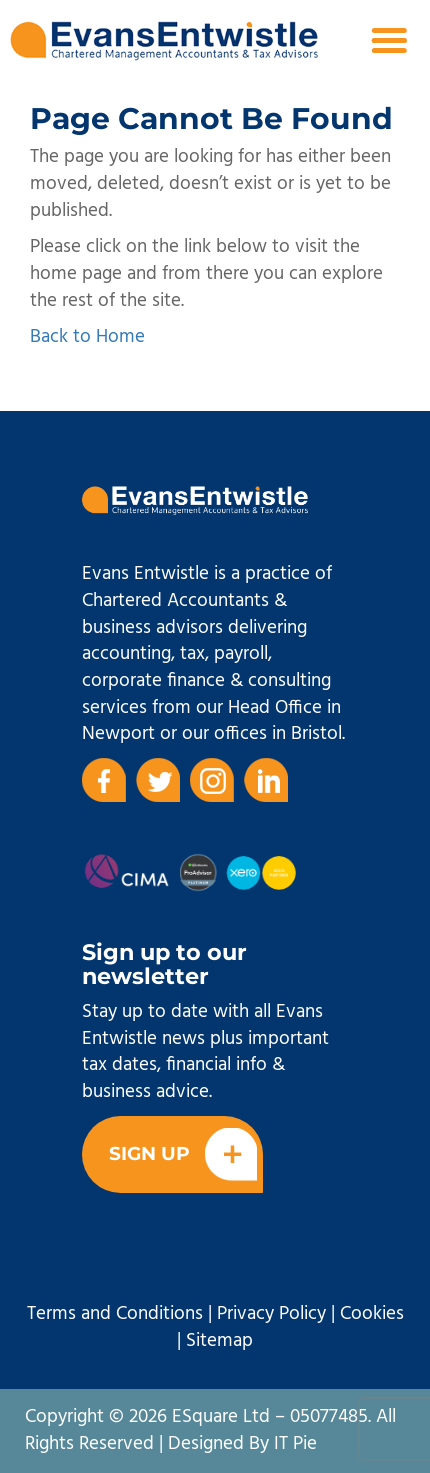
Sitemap (219, 1341)
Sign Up (183, 1154)
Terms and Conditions (115, 1314)
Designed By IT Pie (242, 1444)
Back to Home (87, 337)
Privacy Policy (271, 1314)
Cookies (372, 1314)
